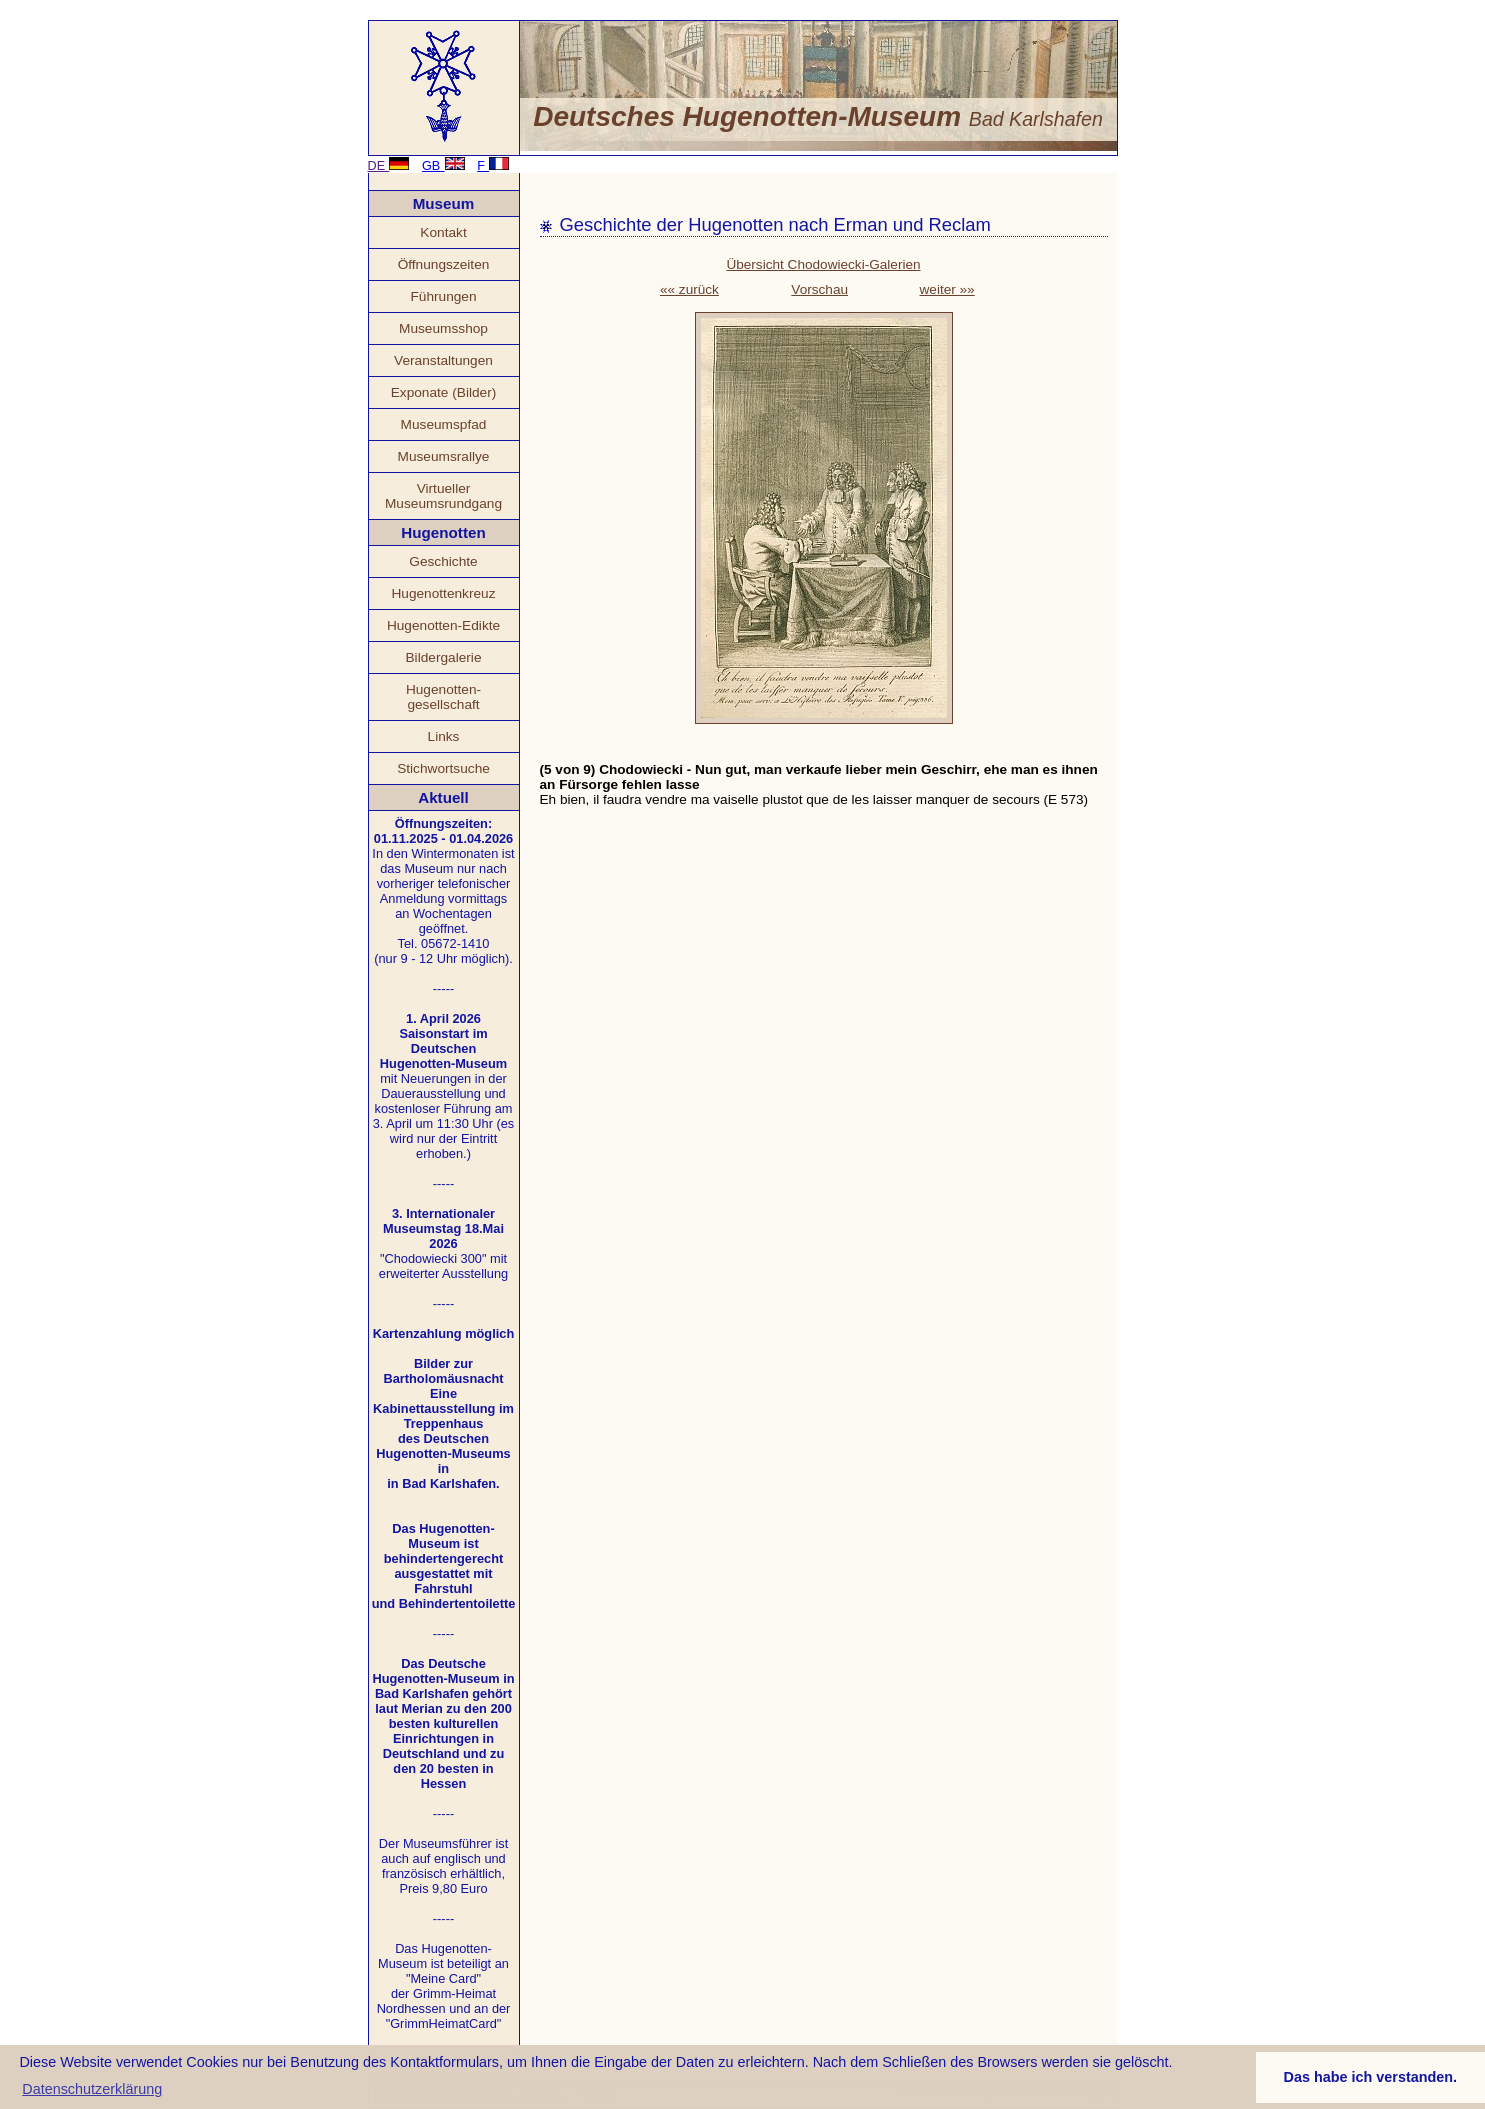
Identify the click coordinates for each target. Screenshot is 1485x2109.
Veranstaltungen (443, 360)
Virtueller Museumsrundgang (443, 496)
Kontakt (443, 232)
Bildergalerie (444, 657)
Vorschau (819, 289)
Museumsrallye (444, 456)
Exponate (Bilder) (444, 392)
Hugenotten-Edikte (443, 625)
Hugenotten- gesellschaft (443, 697)
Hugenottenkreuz (443, 593)
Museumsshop (443, 328)
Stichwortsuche (443, 768)
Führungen (443, 296)
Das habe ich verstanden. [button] (1371, 2077)
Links (444, 736)
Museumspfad (444, 424)
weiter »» (947, 289)
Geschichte (443, 561)
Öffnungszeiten (444, 264)
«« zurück (689, 289)
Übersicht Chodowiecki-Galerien (823, 264)
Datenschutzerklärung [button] (92, 2089)
